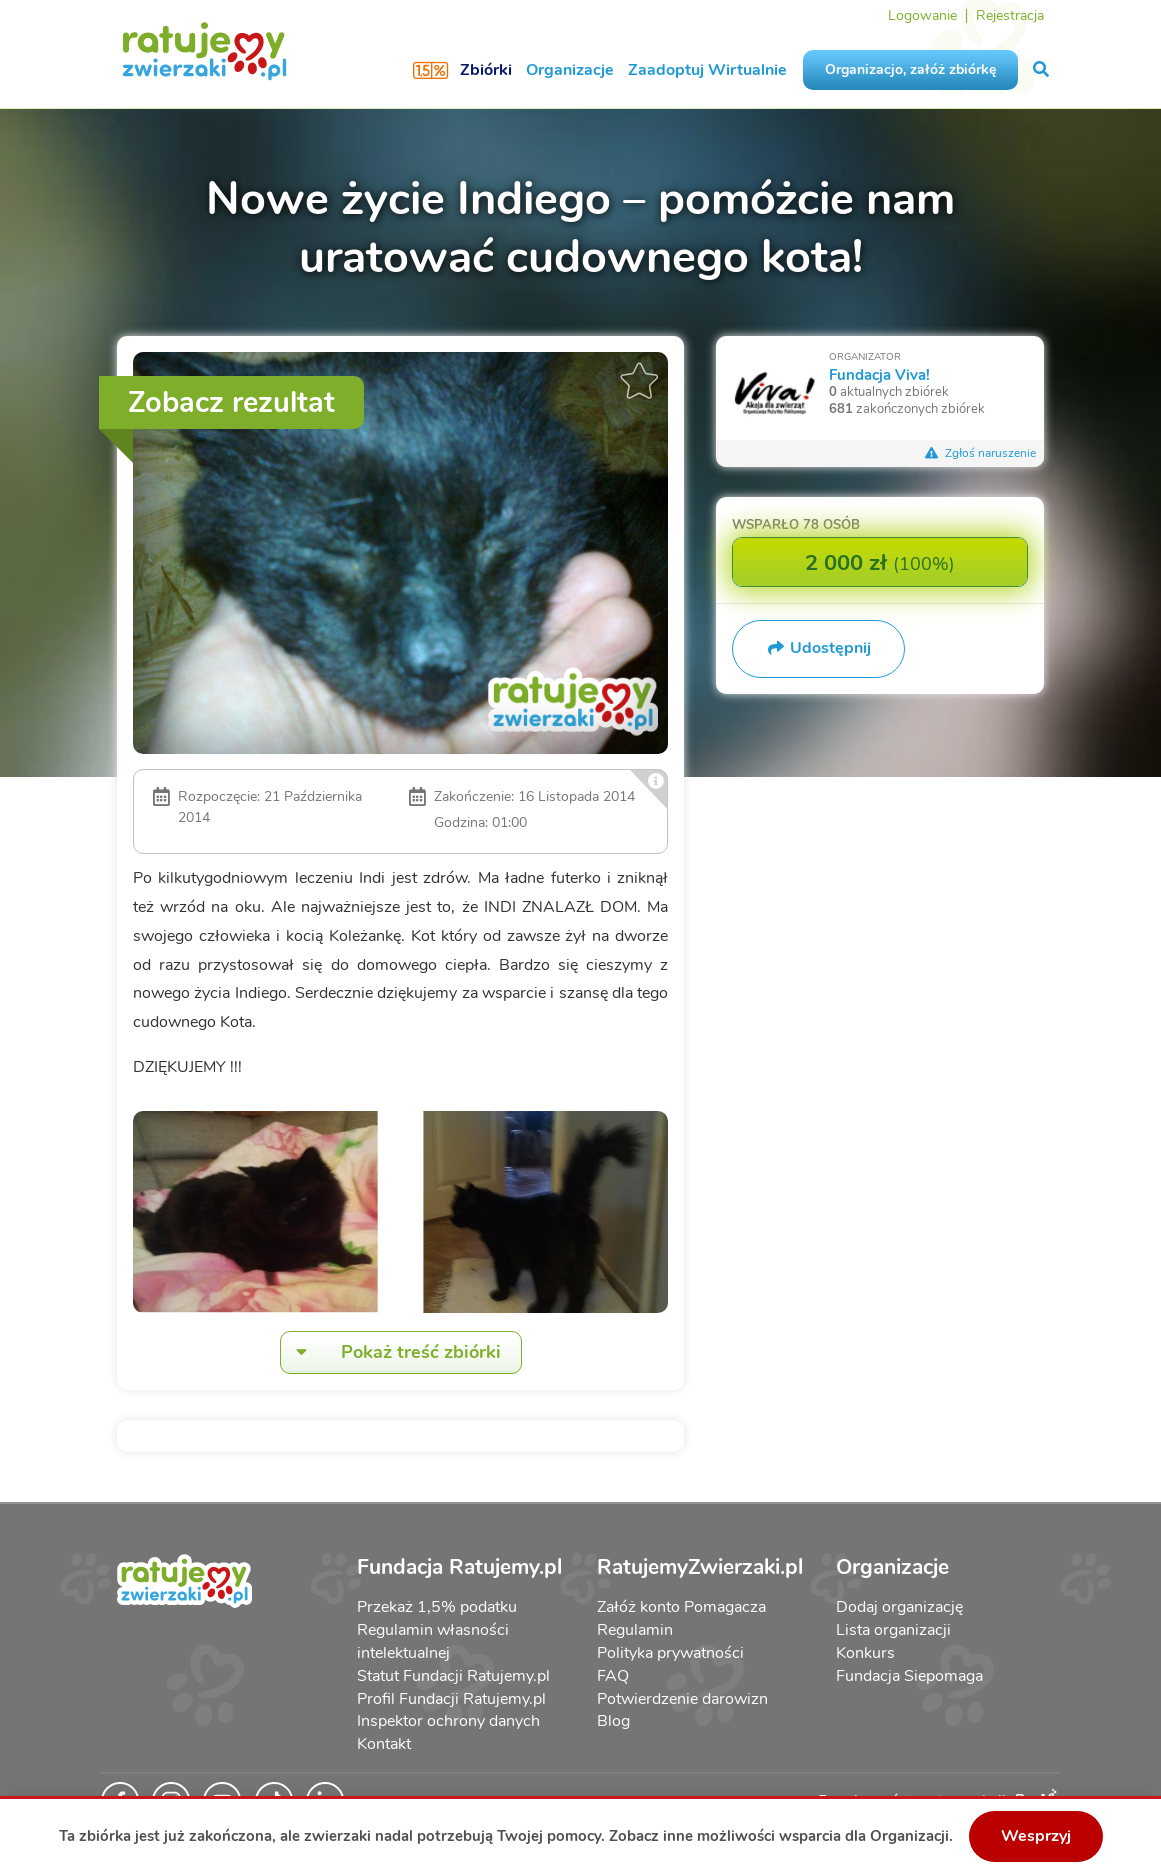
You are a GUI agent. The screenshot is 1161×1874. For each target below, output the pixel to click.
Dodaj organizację (899, 1607)
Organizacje (570, 70)
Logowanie (922, 15)
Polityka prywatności (670, 1653)
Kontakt (384, 1744)
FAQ (613, 1676)
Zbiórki (486, 70)
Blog (613, 1721)
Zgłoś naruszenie (980, 453)
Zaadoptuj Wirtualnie (707, 70)
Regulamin (635, 1630)
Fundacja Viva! (879, 374)
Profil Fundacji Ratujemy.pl (451, 1699)
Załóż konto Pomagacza (681, 1607)
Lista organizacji (893, 1630)
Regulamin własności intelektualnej (433, 1641)
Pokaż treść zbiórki (391, 1352)
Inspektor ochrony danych (448, 1721)
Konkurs (865, 1653)
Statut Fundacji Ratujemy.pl (453, 1676)
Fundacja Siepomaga (909, 1676)
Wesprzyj (1036, 1836)
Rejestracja (1010, 15)
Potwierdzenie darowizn (682, 1699)
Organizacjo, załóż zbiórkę (910, 69)
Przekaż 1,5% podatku (437, 1607)
